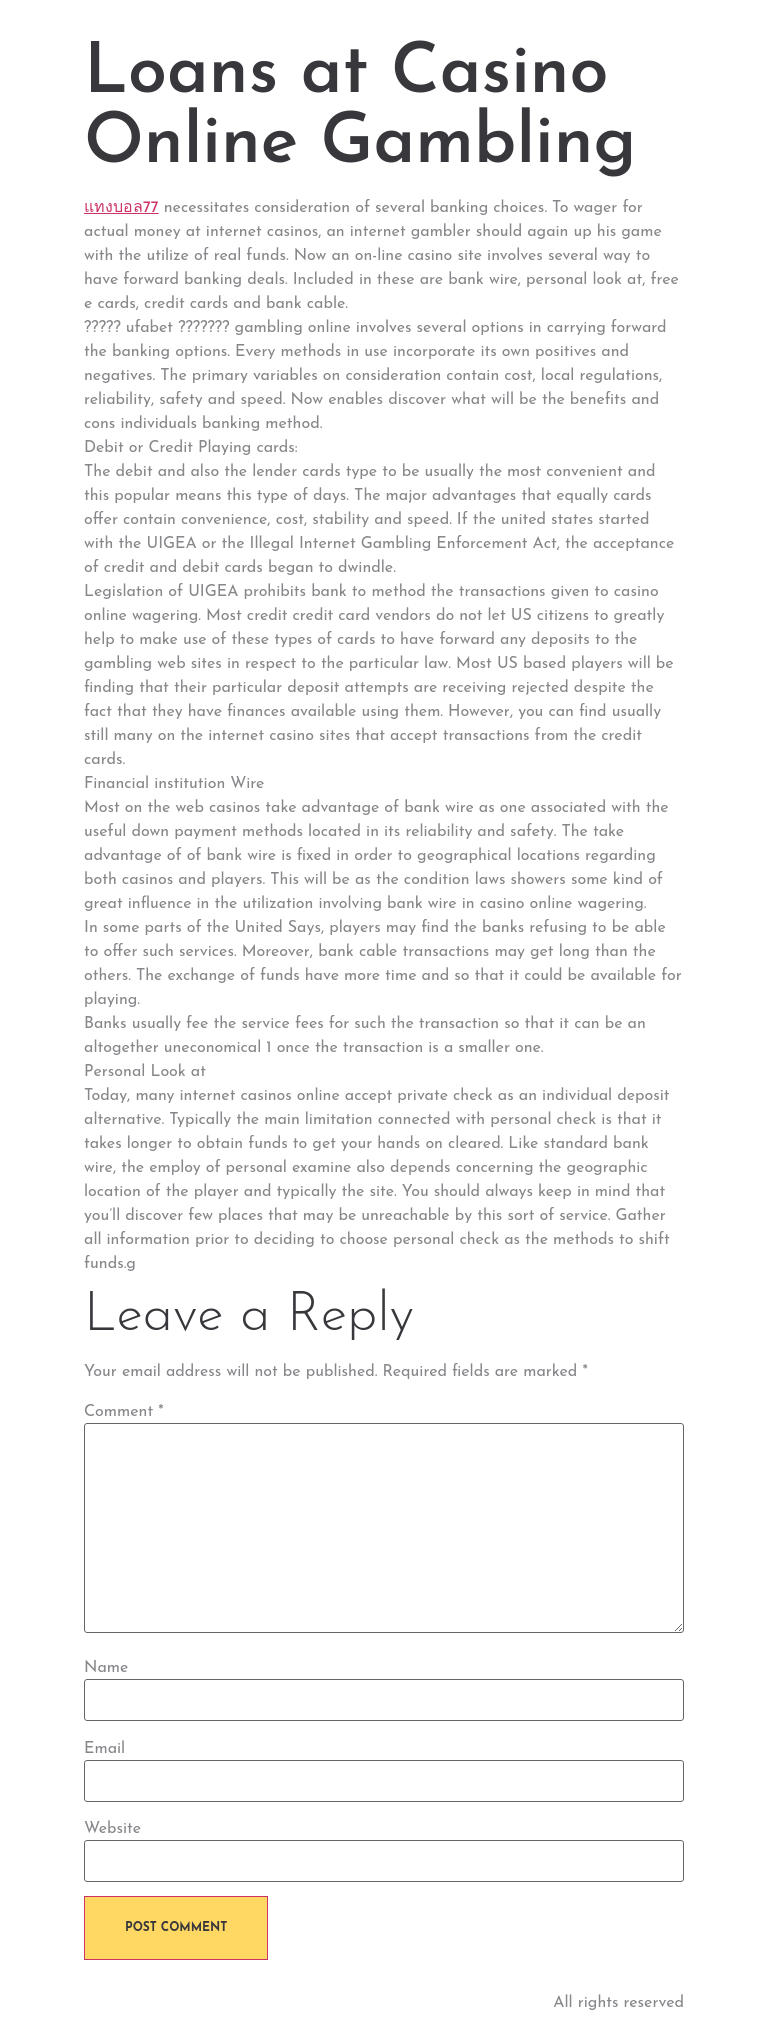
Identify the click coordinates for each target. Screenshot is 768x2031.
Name (106, 1668)
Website (112, 1829)
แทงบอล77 (121, 208)
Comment (124, 1412)
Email (104, 1749)
